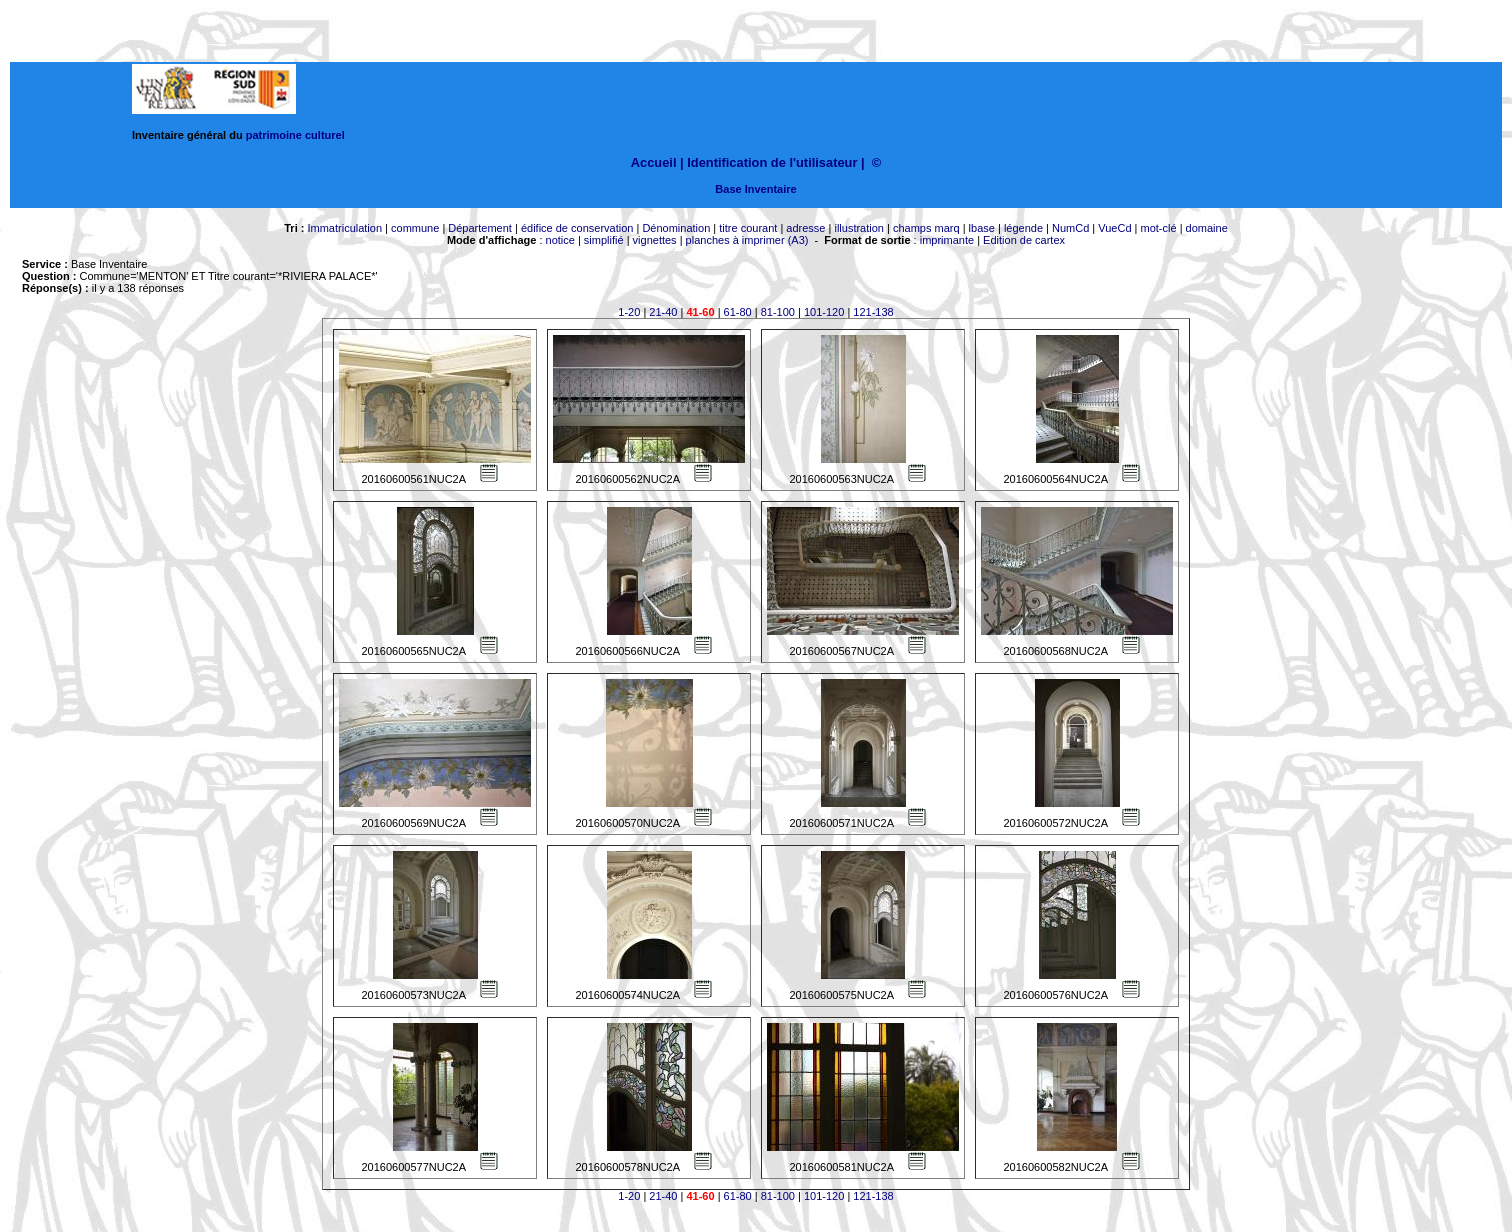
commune (415, 228)
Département (480, 228)
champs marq (926, 228)
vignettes (655, 240)
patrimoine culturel (295, 135)
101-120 (824, 312)
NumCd (1070, 228)
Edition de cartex (1024, 240)
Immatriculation (344, 228)
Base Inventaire (755, 189)
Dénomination (676, 228)
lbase (982, 228)
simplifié (604, 240)
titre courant (748, 228)
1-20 (629, 312)
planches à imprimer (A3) (747, 240)
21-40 (663, 312)
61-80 (738, 312)
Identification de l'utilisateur (772, 162)
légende (1023, 228)
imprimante (947, 240)
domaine (1207, 228)
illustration (859, 228)
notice (560, 240)
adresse (805, 228)
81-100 (778, 312)
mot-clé (1159, 228)
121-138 (873, 312)
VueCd (1114, 228)
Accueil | (657, 162)
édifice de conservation (577, 228)
